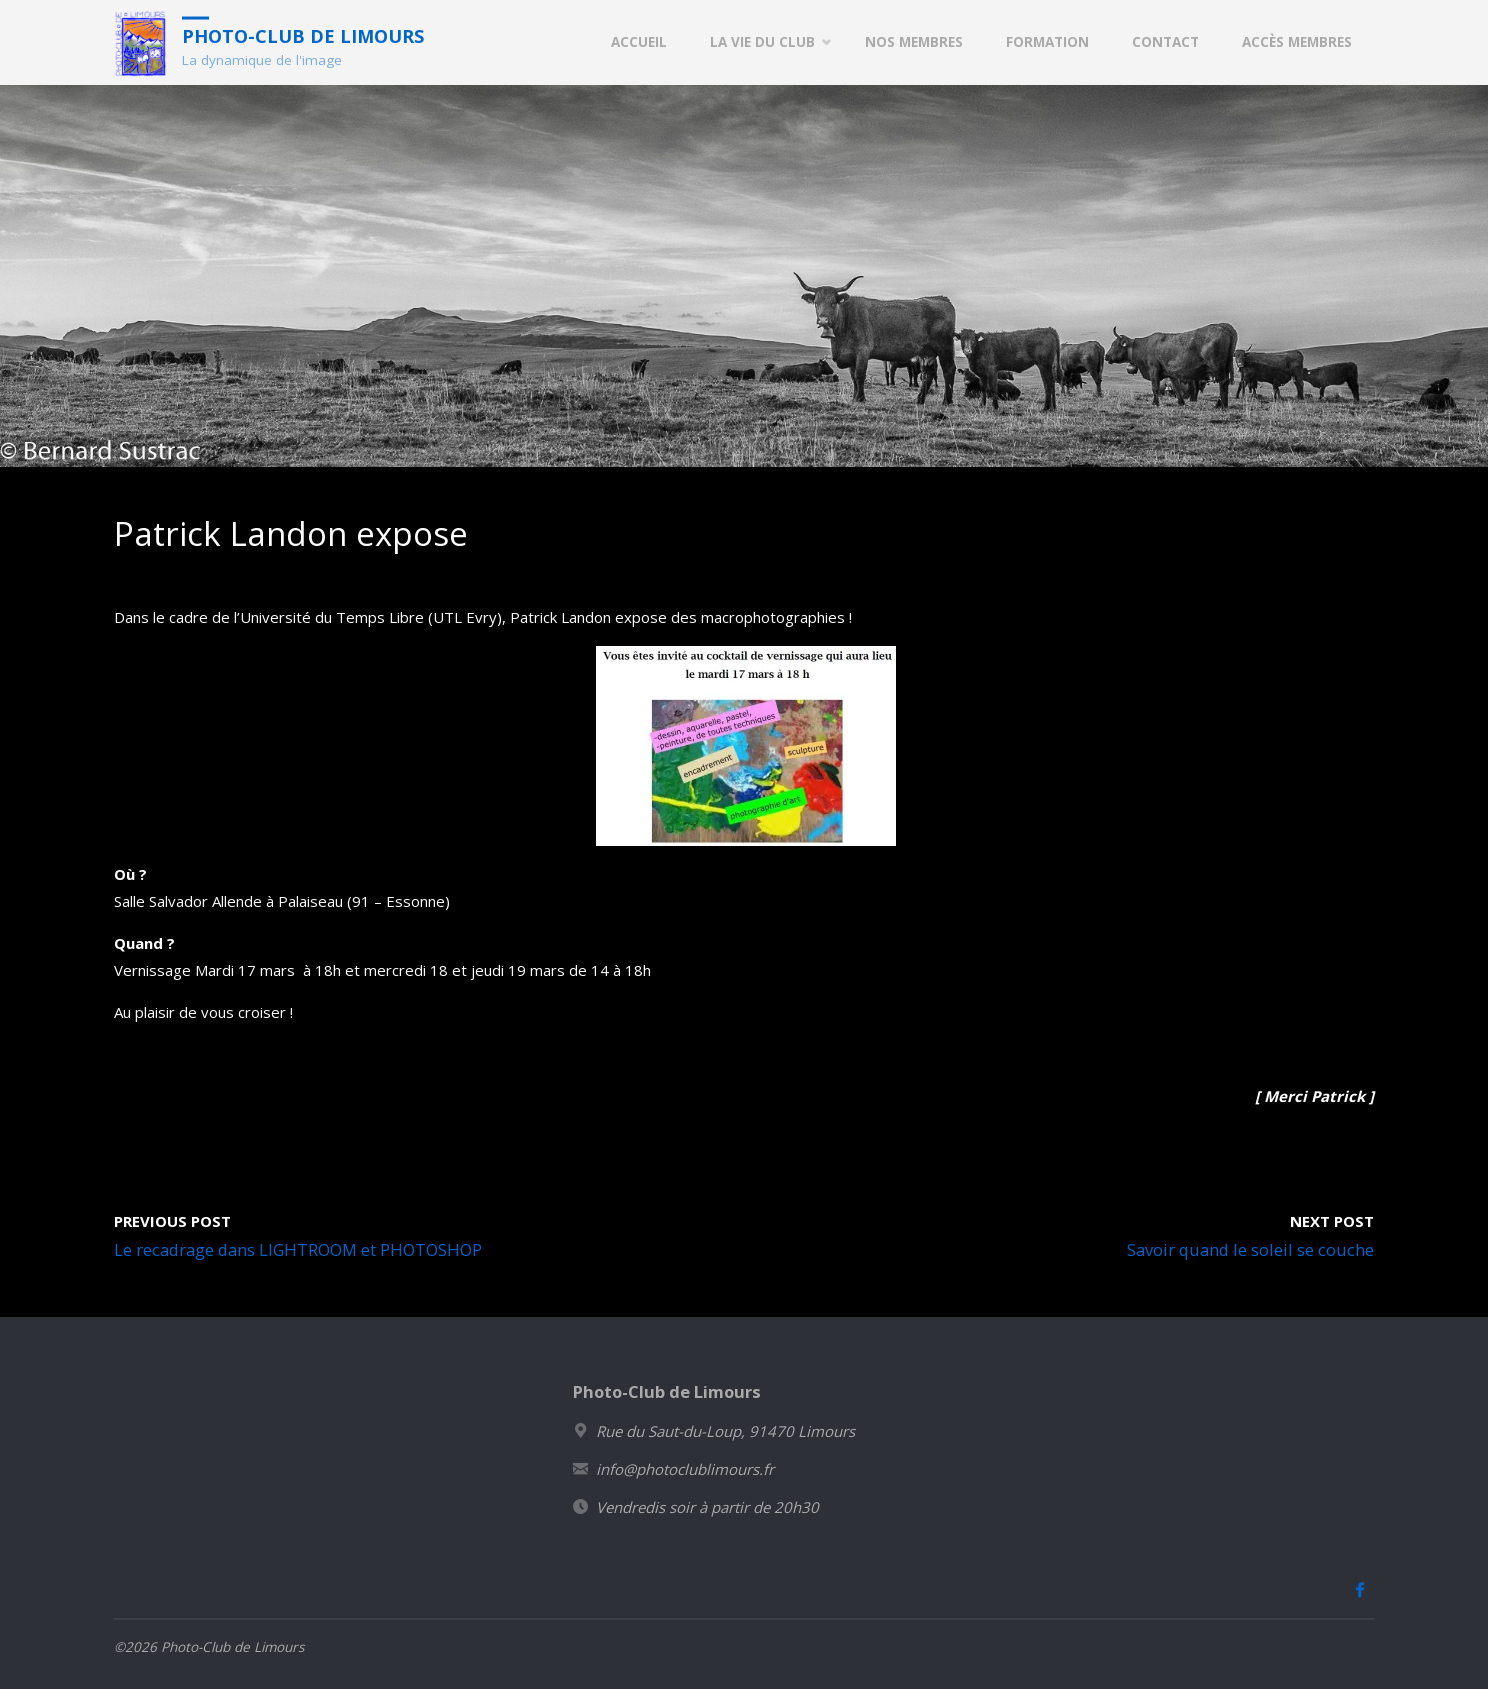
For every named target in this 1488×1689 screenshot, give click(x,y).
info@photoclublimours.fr (685, 1469)
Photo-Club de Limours (303, 35)
